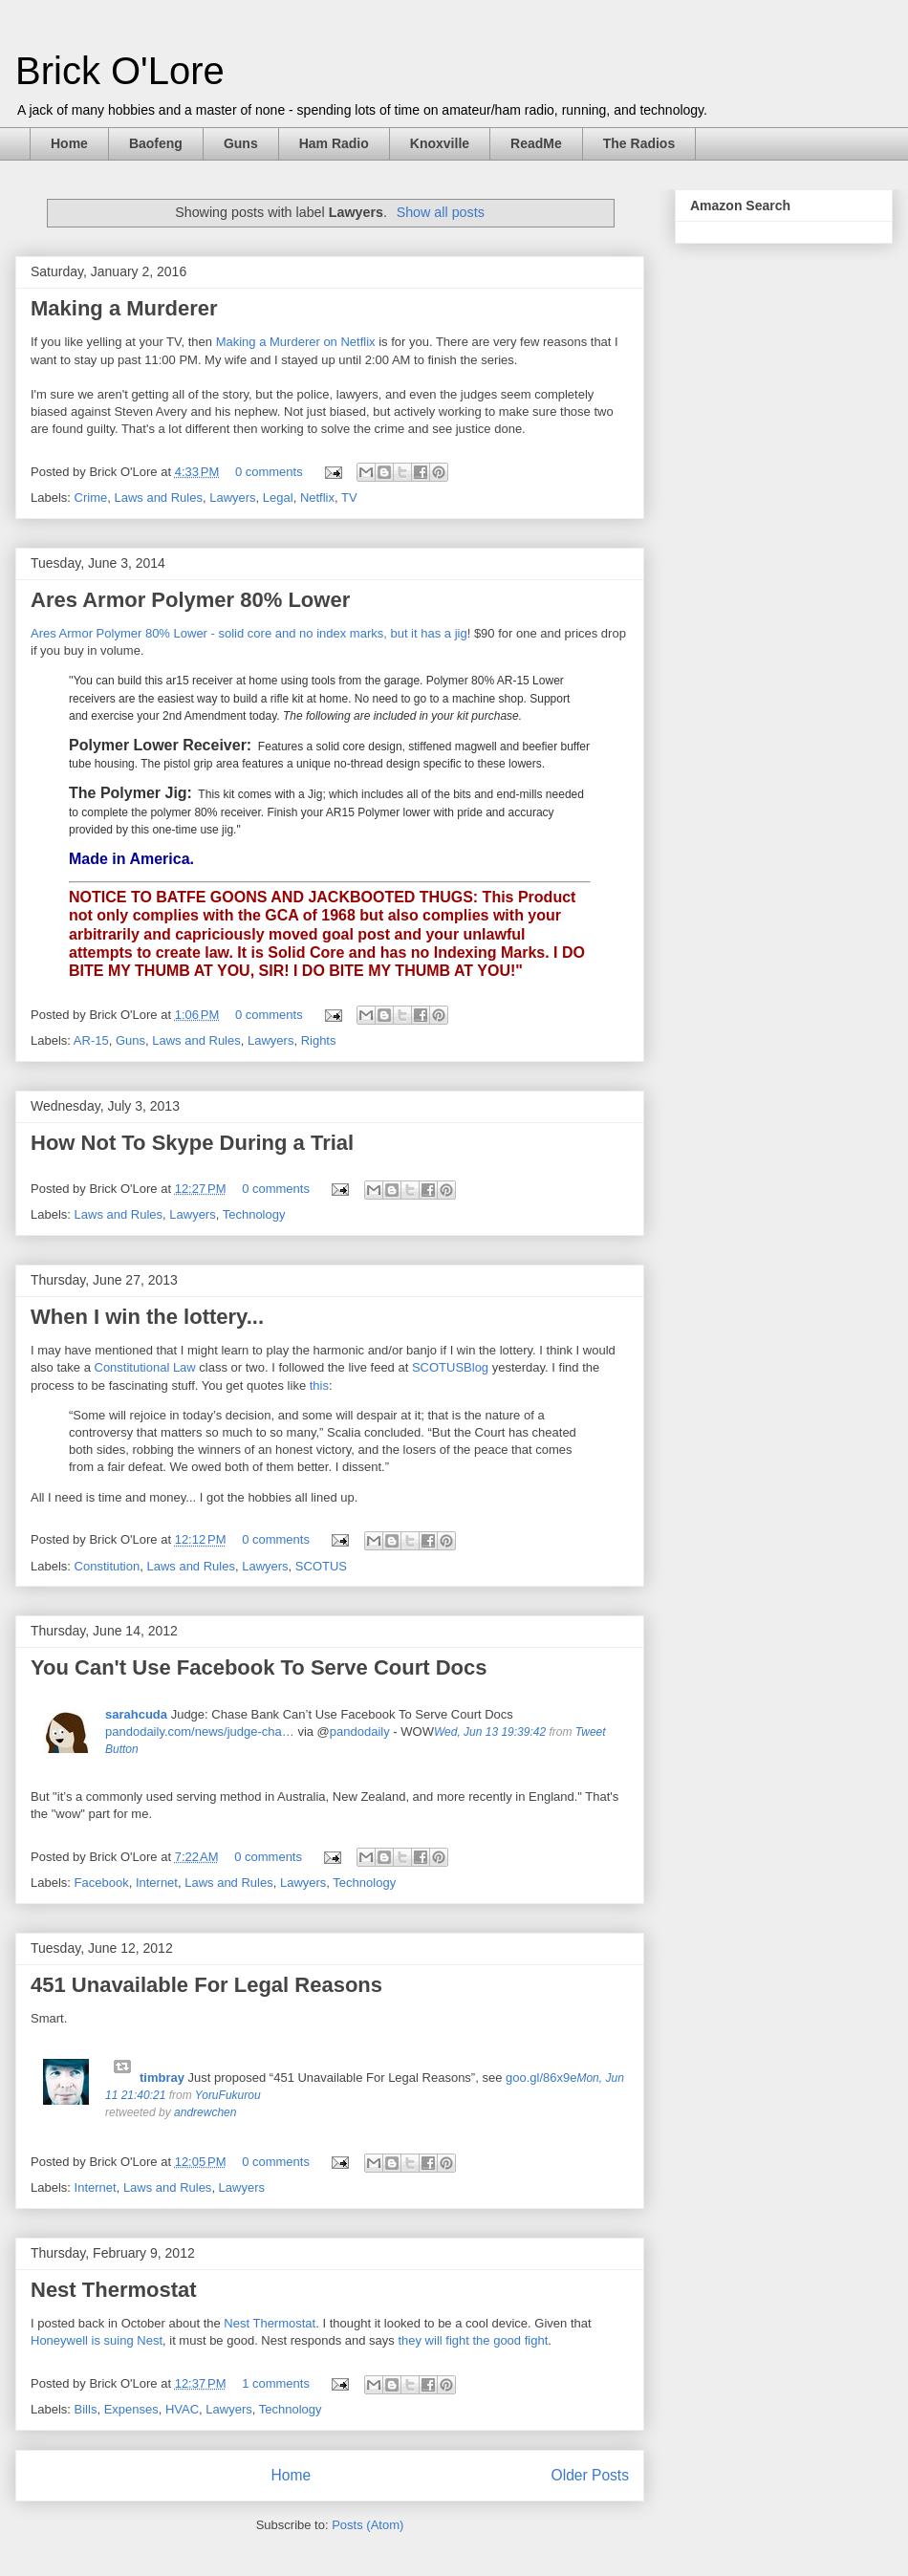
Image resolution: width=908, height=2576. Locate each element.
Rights (318, 1040)
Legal (278, 497)
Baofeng (156, 143)
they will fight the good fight (473, 2340)
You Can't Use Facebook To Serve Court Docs (259, 1667)
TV (349, 497)
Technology (254, 1214)
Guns (241, 143)
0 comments (269, 472)
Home (69, 143)
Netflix (317, 497)
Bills (86, 2409)
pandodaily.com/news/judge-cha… (199, 1731)
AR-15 (91, 1040)
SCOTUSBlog (450, 1367)
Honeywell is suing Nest (96, 2340)
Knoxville (439, 143)
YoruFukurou (228, 2095)
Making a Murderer (124, 308)
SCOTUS (321, 1566)
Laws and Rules (158, 497)
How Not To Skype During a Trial (192, 1143)
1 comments (276, 2383)
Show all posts (441, 212)
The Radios (639, 143)
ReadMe (536, 143)
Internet (157, 1882)
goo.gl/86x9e (541, 2077)
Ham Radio (334, 143)
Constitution (108, 1566)
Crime (91, 497)
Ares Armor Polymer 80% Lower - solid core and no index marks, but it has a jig (249, 633)
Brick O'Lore (120, 71)
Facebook (102, 1882)
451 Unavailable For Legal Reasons (206, 1985)
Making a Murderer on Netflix (296, 342)
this (319, 1385)
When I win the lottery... (147, 1317)
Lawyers (232, 497)
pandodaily (360, 1731)
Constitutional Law (145, 1367)
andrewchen (205, 2112)
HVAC (182, 2409)
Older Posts (590, 2475)
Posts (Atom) (367, 2525)
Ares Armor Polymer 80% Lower (190, 600)
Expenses (131, 2409)
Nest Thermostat (114, 2290)
